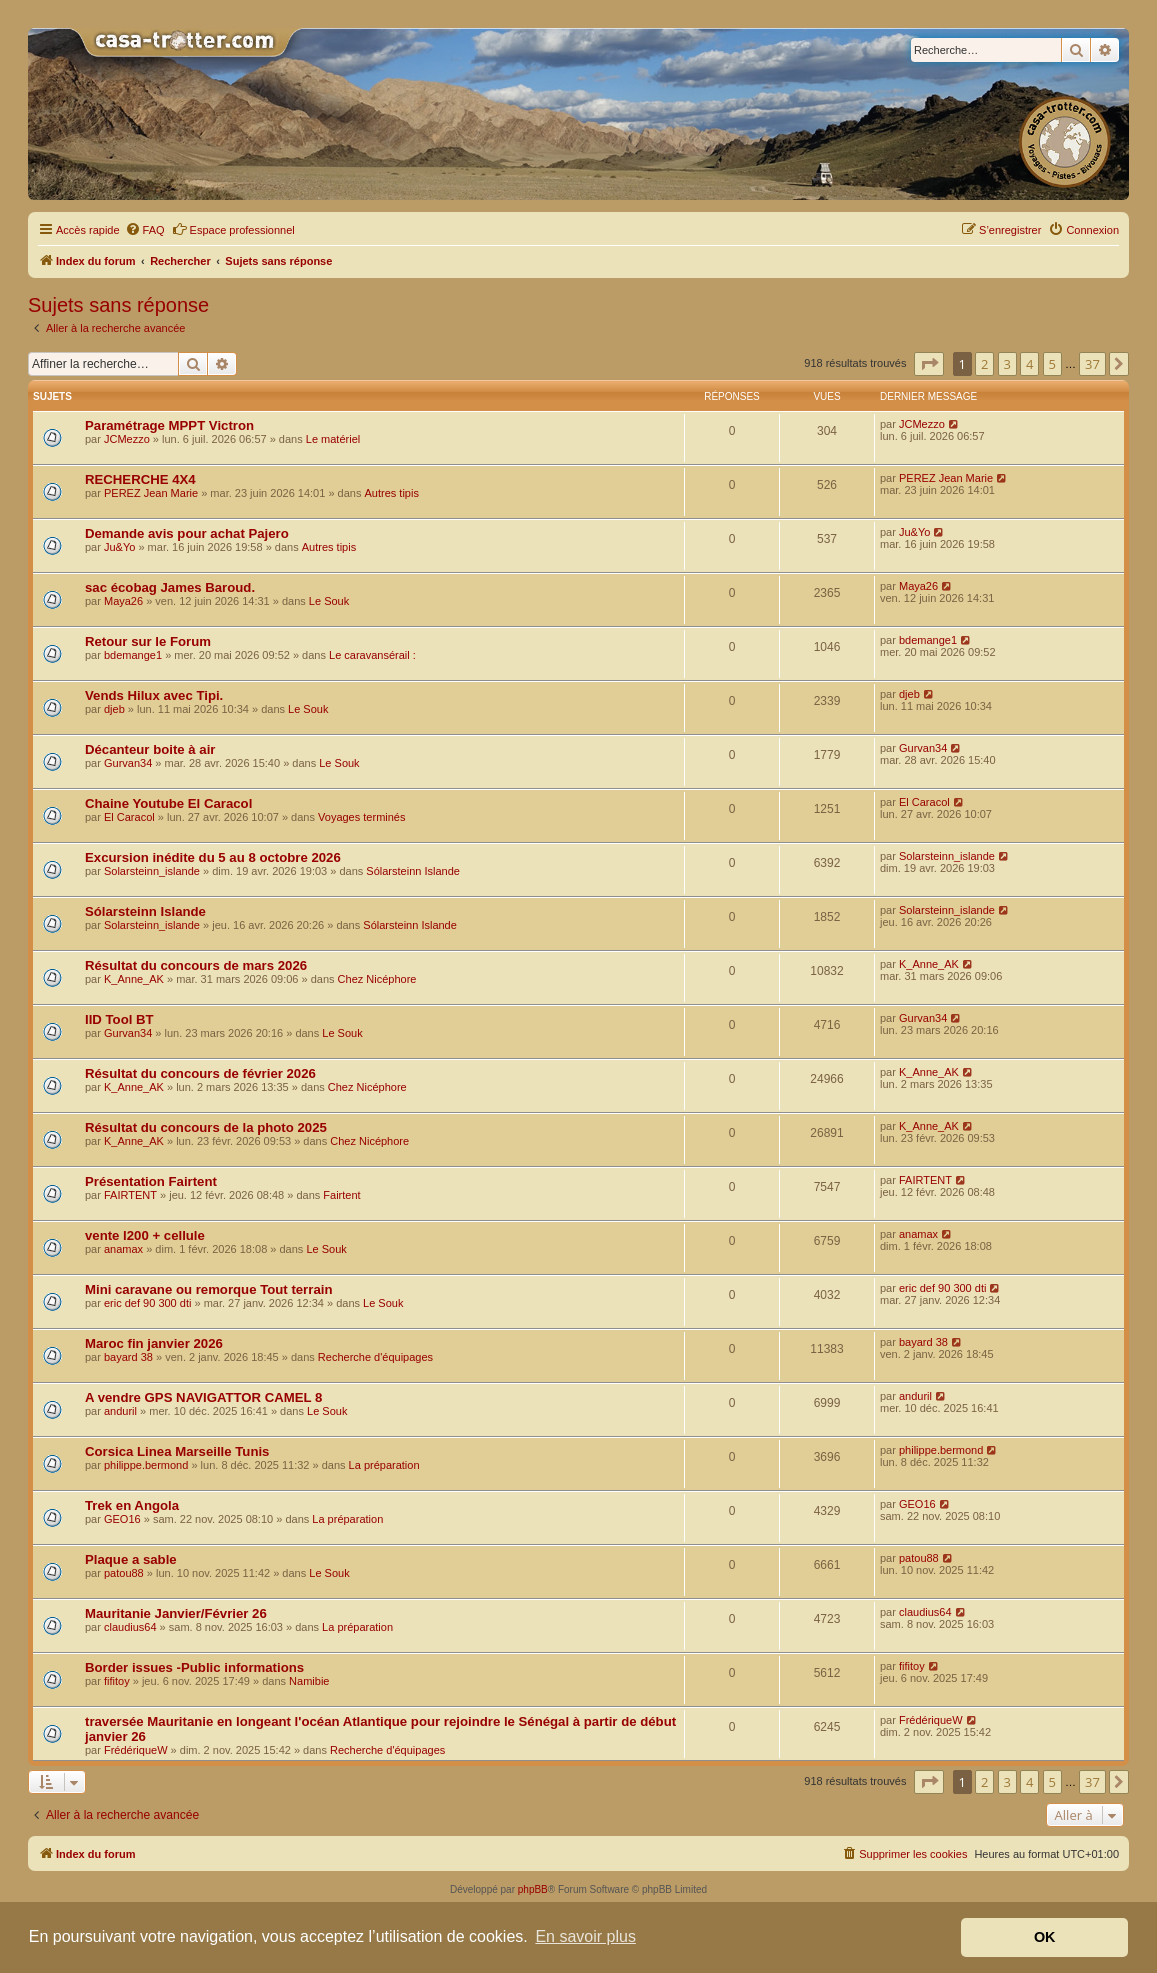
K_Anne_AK (134, 979)
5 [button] (1052, 364)
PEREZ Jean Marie (151, 493)
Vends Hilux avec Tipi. (154, 695)
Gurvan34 (128, 763)
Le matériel (333, 439)
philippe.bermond (146, 1465)
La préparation (384, 1465)
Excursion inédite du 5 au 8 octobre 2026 (213, 857)
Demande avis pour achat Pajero (187, 533)
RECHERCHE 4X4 (140, 479)
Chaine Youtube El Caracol (168, 803)
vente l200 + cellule (145, 1235)
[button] (929, 364)
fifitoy (117, 1681)
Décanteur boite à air (150, 749)
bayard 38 (128, 1357)
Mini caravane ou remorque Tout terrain (208, 1289)
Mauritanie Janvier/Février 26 (176, 1613)
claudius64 (130, 1627)
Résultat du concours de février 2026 (200, 1073)
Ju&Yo (119, 547)
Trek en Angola (132, 1505)
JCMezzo (127, 439)
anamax (123, 1249)
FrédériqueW (136, 1750)
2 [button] (984, 364)
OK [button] (1045, 1937)
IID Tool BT (119, 1019)
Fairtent (341, 1195)
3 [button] (1007, 364)
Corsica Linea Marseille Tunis (177, 1451)
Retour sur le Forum (148, 641)
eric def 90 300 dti (147, 1303)
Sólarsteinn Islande (413, 871)
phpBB (533, 1889)
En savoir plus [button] (585, 1936)
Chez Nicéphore (377, 979)
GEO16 (122, 1519)
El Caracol (129, 817)
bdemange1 (133, 655)
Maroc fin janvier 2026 (154, 1343)
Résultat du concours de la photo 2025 (206, 1127)
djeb (114, 709)
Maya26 (123, 601)
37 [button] (1092, 364)
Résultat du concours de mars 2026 (196, 965)
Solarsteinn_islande (152, 871)
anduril (120, 1411)
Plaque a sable (131, 1559)
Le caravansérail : (372, 655)
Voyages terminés (361, 817)
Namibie (309, 1681)
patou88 (124, 1573)
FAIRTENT (130, 1195)
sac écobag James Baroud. (170, 587)
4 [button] (1029, 364)
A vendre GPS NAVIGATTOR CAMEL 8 (203, 1397)
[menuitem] (145, 230)
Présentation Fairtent (151, 1181)
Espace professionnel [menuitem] (233, 229)
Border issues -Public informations (194, 1667)
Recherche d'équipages (375, 1357)
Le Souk (329, 601)
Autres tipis (391, 493)
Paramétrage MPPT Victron (169, 425)
